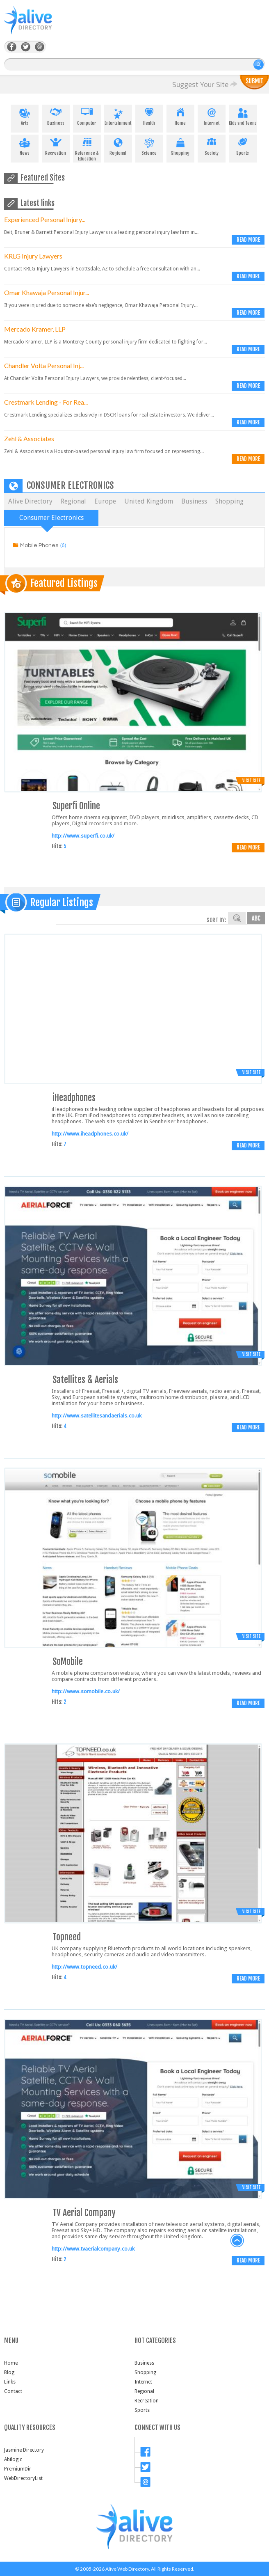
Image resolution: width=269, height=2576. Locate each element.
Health (149, 115)
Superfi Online (76, 805)
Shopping (180, 145)
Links (10, 2382)
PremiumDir (17, 2469)
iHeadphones (74, 1097)
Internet (212, 115)
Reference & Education (87, 148)
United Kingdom (148, 501)
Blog (9, 2372)
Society (212, 145)
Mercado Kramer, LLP (35, 329)
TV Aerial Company (84, 2212)
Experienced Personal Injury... (44, 219)
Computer (87, 115)
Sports (243, 145)
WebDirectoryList (23, 2478)
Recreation (56, 145)
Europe (105, 501)
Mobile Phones (39, 545)
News (25, 145)
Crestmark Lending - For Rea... (46, 402)
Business (56, 115)
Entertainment (118, 115)
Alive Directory (30, 501)
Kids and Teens (243, 115)
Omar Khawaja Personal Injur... (46, 292)
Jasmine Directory (24, 2450)
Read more (248, 239)
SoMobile (67, 1661)
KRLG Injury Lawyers (33, 256)
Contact (13, 2391)
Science (149, 145)
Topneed (66, 1936)
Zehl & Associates (29, 438)
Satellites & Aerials (85, 1379)
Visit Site (251, 780)
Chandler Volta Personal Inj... (44, 365)
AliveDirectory (37, 25)
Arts (25, 115)
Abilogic (13, 2459)
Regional (118, 145)
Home (180, 115)
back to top (237, 2241)
